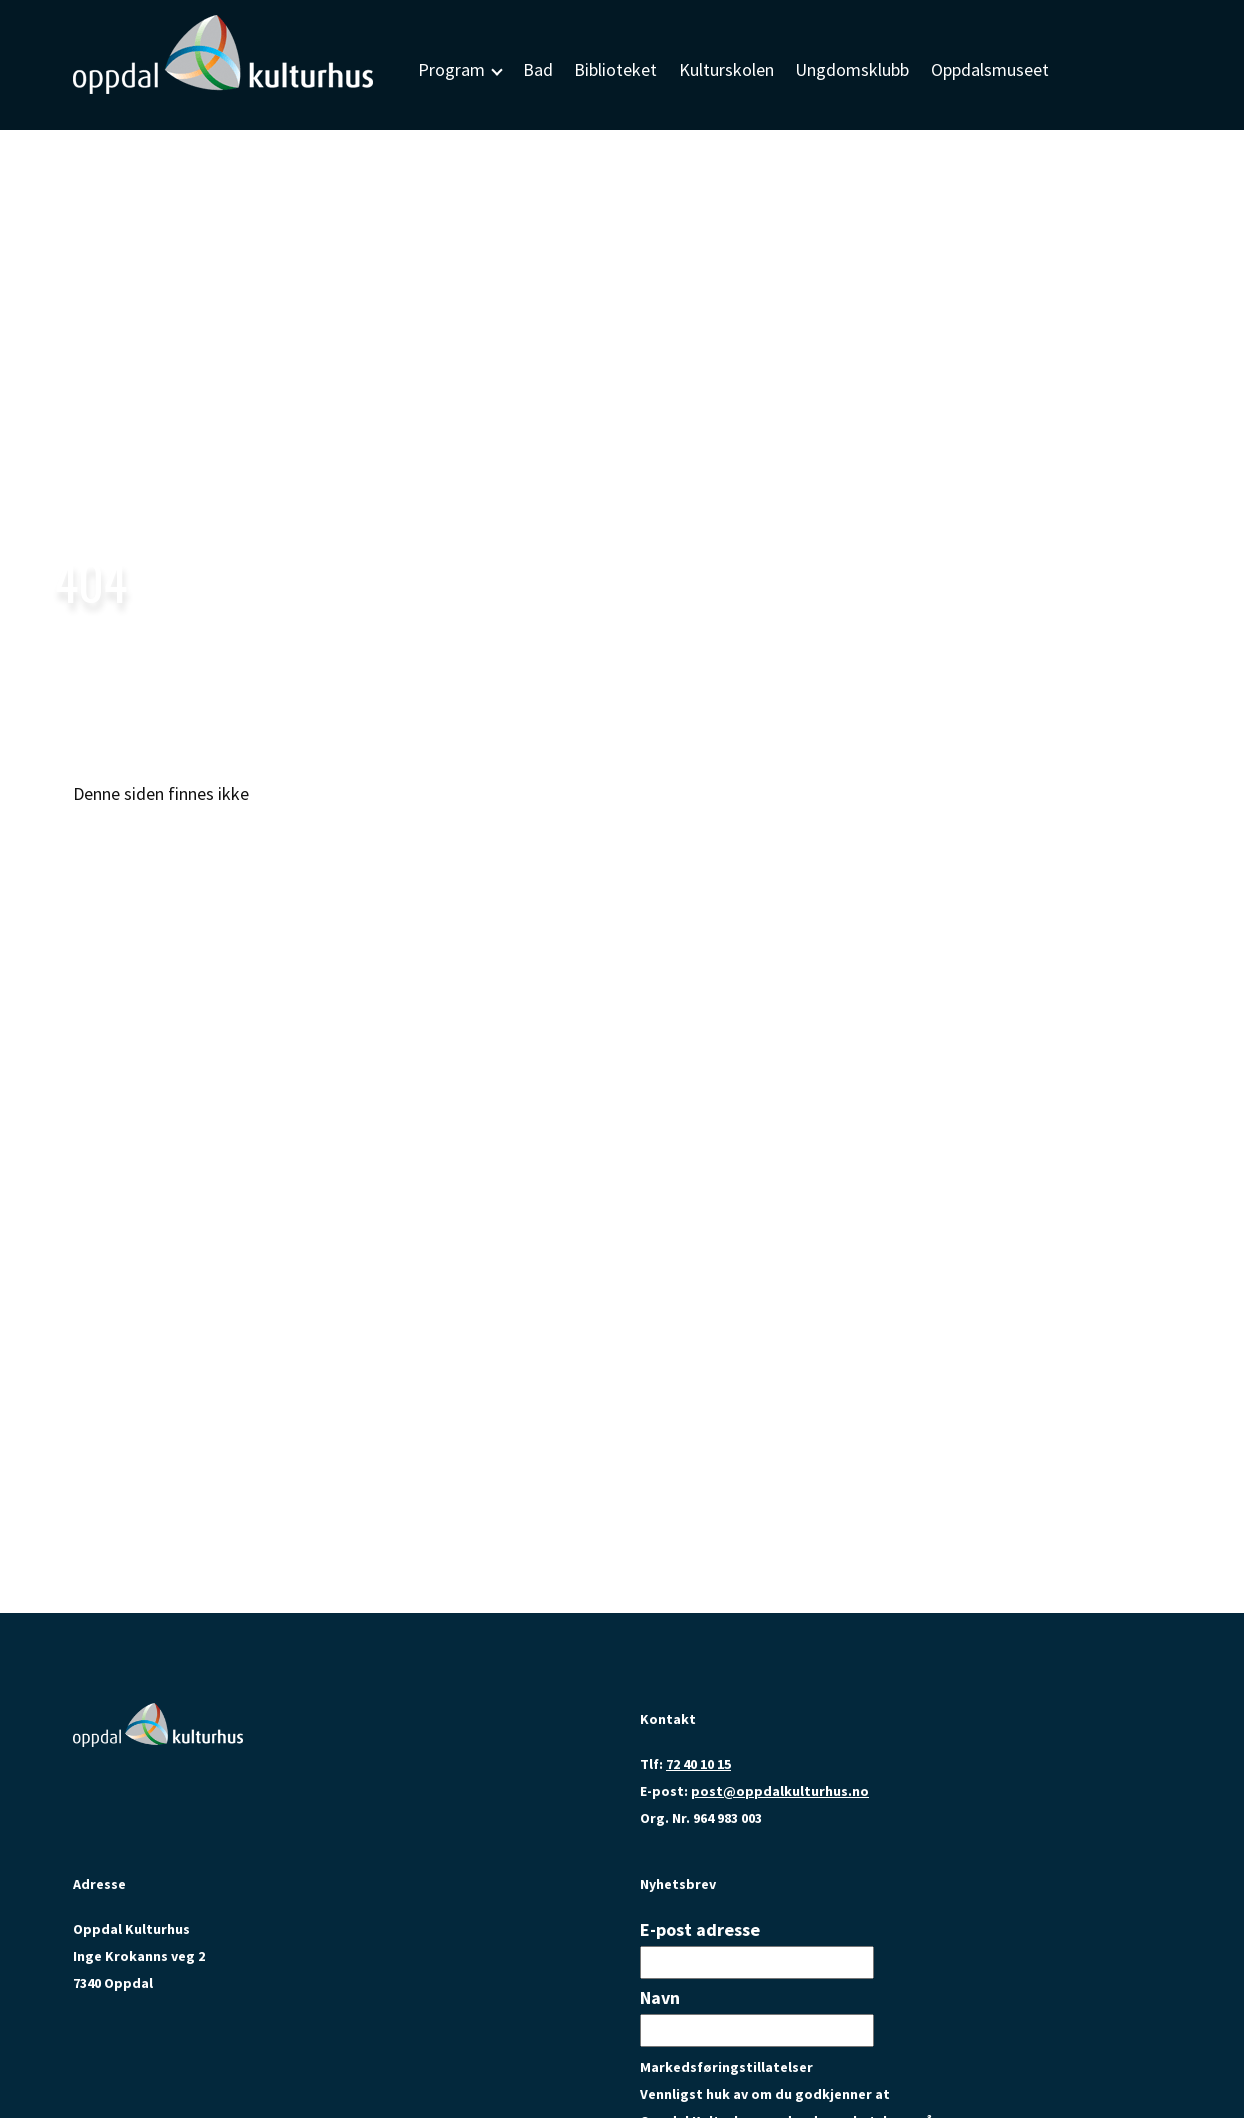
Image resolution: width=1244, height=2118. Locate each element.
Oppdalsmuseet (990, 69)
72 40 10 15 (698, 1764)
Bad (538, 69)
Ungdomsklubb (852, 69)
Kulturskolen (726, 69)
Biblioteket (615, 69)
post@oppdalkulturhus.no (780, 1791)
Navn (660, 1997)
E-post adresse (700, 1929)
